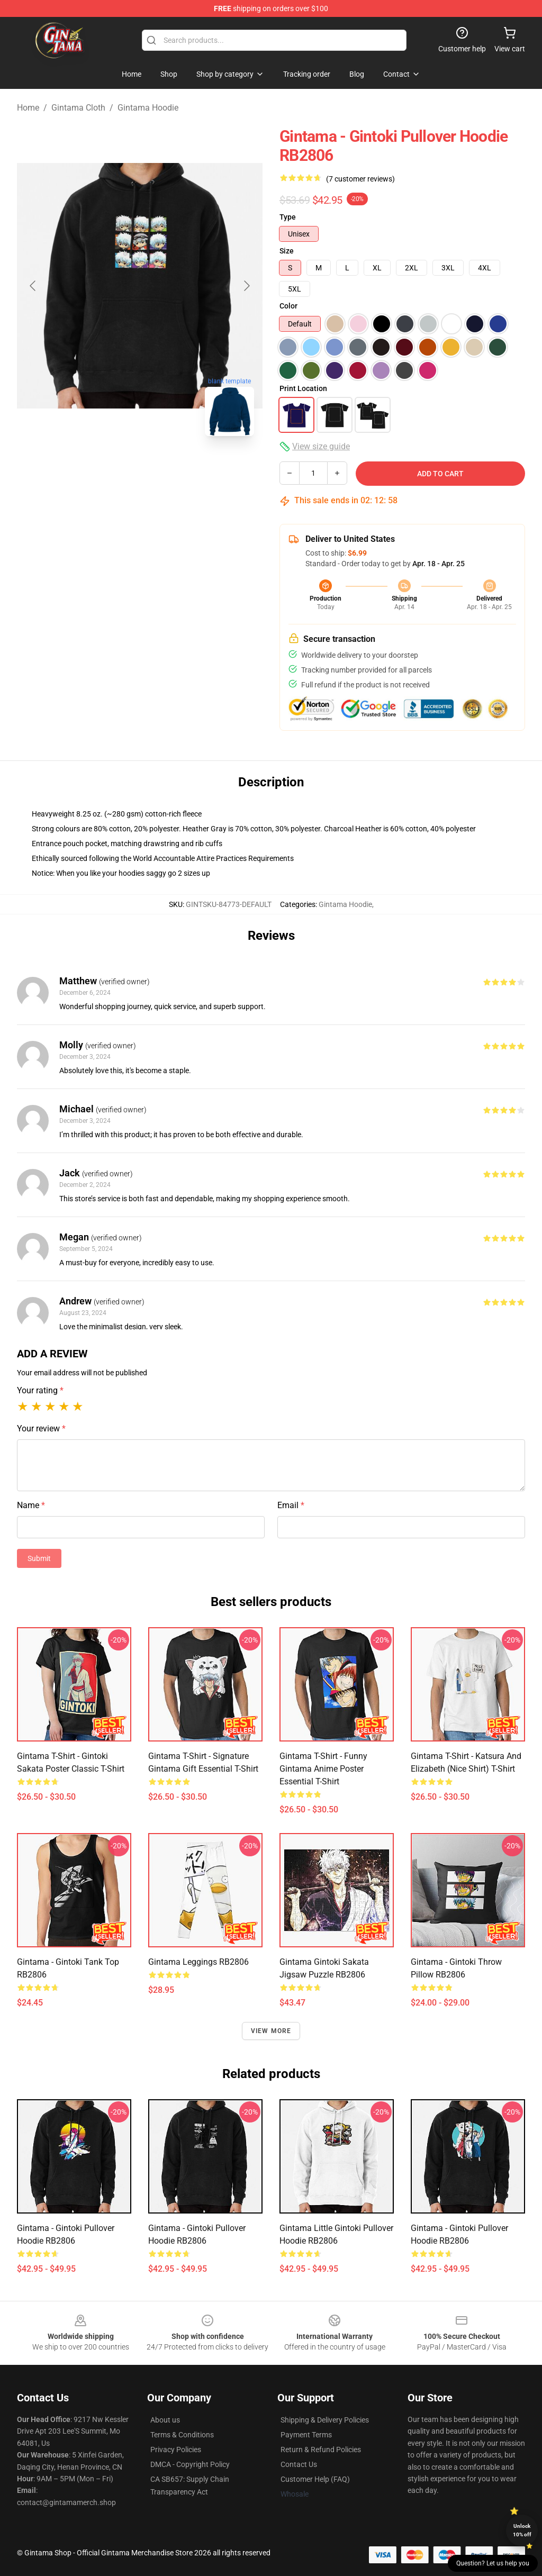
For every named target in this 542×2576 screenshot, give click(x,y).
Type (287, 217)
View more (271, 2031)
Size (286, 251)
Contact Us (299, 2464)
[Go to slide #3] (194, 468)
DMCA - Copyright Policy (190, 2464)
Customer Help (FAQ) (315, 2479)
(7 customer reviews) (360, 179)
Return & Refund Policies (321, 2449)
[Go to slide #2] (139, 468)
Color (288, 306)
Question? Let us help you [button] (492, 2563)
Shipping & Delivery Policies (325, 2420)
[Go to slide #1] (84, 468)
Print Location (303, 388)
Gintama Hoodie (148, 108)
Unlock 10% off (522, 2530)
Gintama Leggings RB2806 (198, 1962)
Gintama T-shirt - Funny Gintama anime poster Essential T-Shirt (323, 1768)
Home (28, 108)
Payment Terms (306, 2434)
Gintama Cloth (78, 108)
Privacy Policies (175, 2449)
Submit (39, 1558)
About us (165, 2420)
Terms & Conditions (182, 2434)
